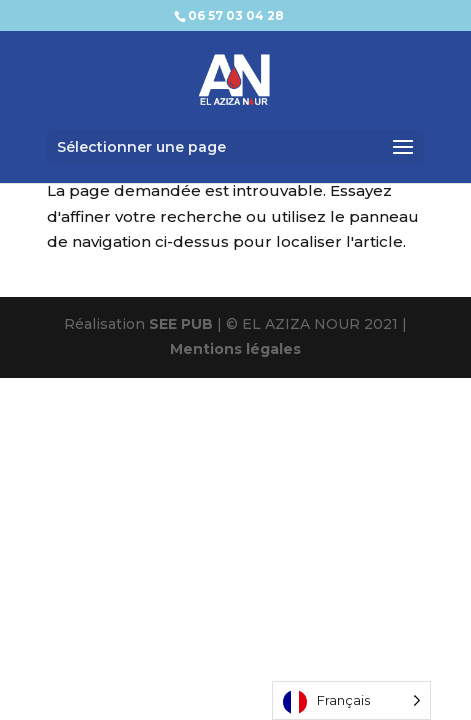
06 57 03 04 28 (236, 15)
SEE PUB (181, 324)
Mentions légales (235, 349)
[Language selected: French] (351, 700)
